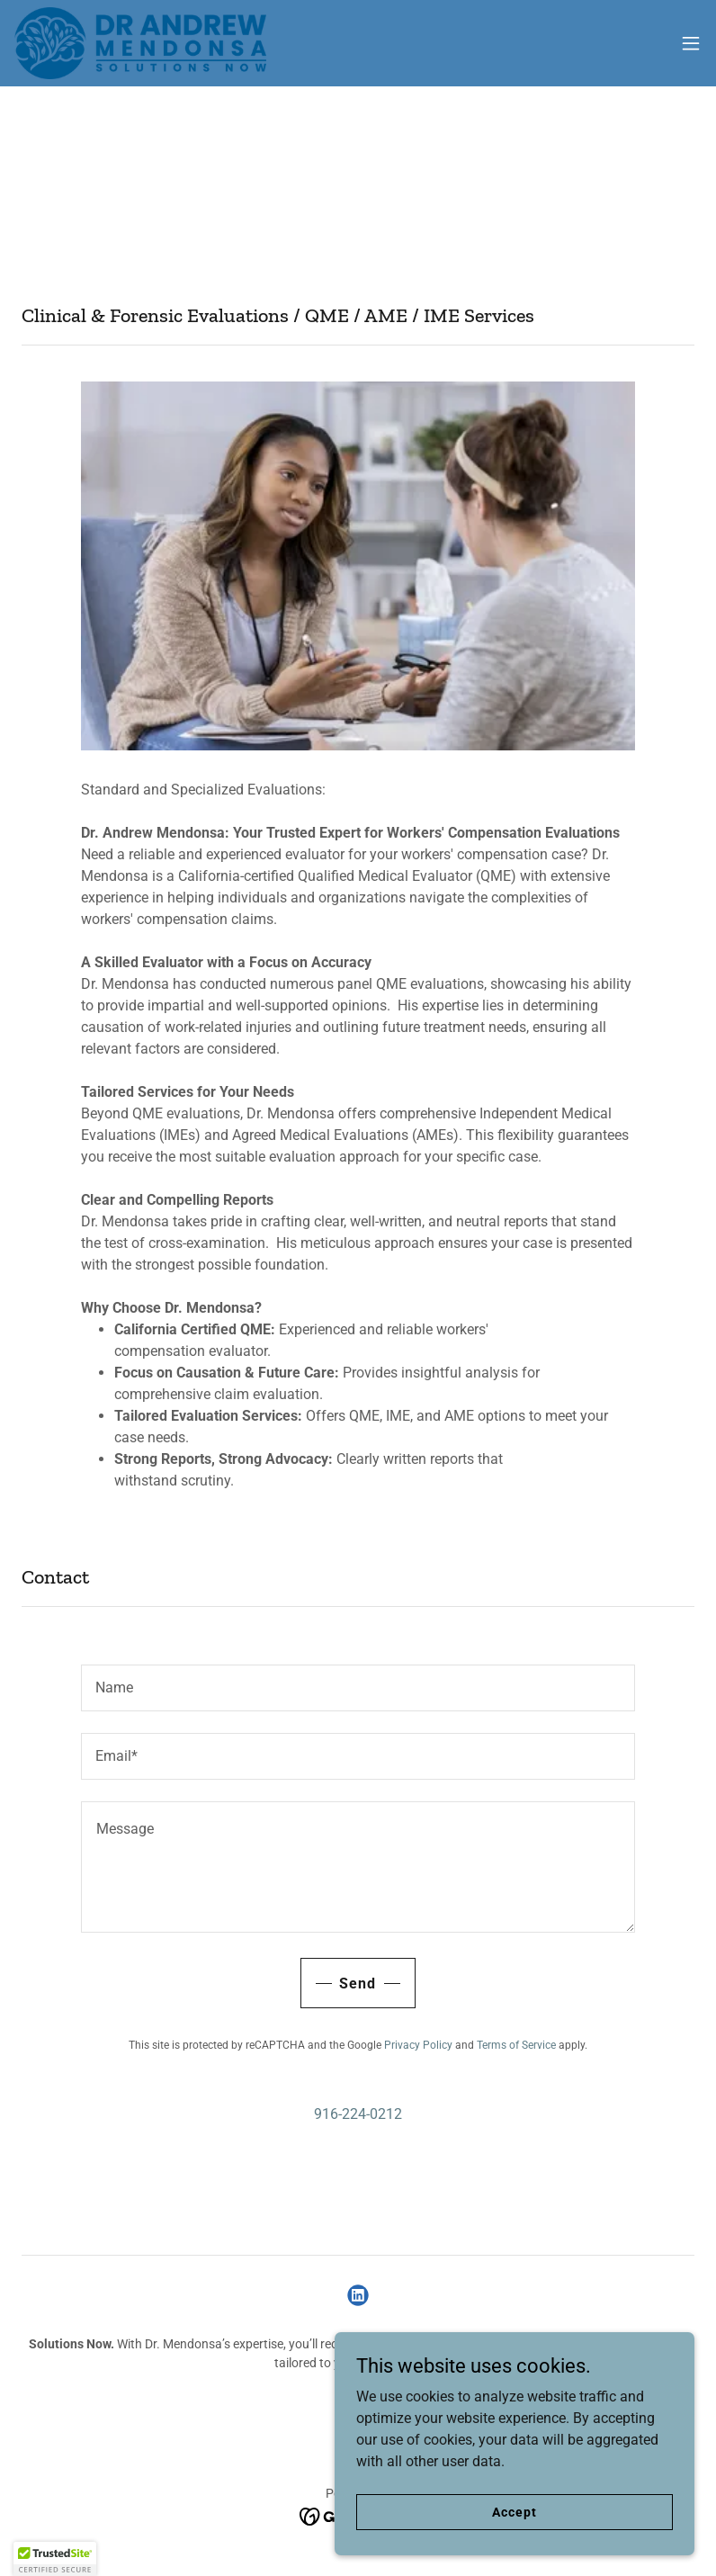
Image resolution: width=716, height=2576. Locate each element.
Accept (514, 2524)
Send (357, 1983)
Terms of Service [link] (516, 2045)
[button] (691, 43)
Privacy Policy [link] (418, 2045)
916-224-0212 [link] (358, 2114)
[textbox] (357, 1688)
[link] (140, 43)
